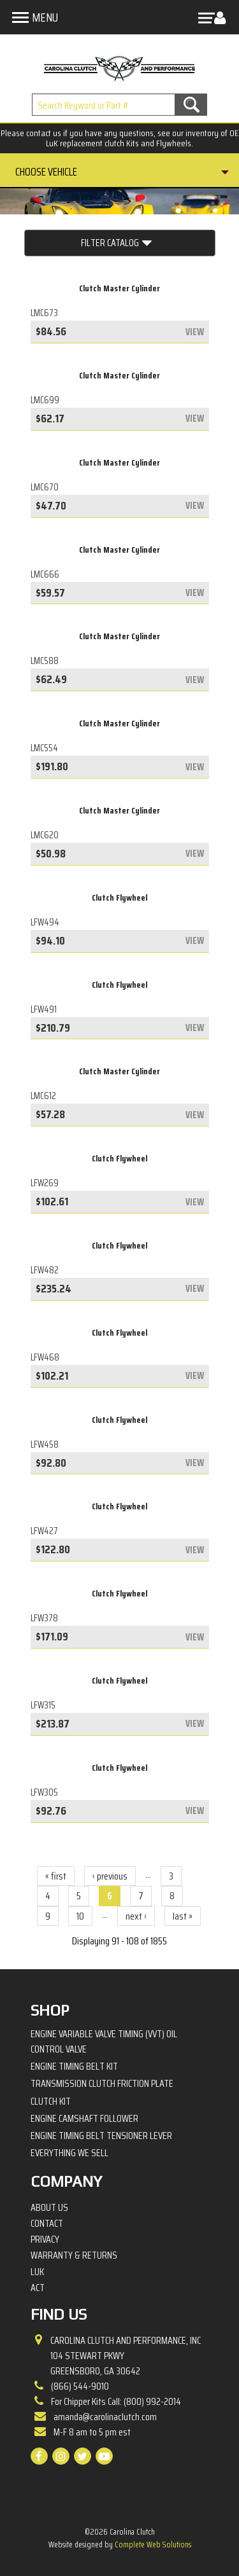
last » (182, 1916)
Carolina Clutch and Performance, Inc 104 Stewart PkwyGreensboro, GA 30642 (125, 2356)
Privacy (45, 2239)
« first (55, 1876)
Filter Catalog (116, 243)
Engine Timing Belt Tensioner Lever (101, 2135)
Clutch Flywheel (119, 897)
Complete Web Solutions (153, 2544)
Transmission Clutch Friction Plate (102, 2083)
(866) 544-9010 (80, 2386)
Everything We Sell (69, 2153)
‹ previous (109, 1876)
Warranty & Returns (74, 2255)
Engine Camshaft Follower (84, 2118)
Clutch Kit (51, 2101)
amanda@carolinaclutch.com (105, 2417)
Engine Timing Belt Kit (74, 2066)
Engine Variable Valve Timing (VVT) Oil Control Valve (104, 2041)
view (194, 332)
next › (136, 1916)
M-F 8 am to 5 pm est (92, 2432)
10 (80, 1916)
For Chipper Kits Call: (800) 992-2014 (116, 2401)
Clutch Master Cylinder (119, 288)
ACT (38, 2288)
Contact (47, 2224)
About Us (49, 2208)
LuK (37, 2272)
